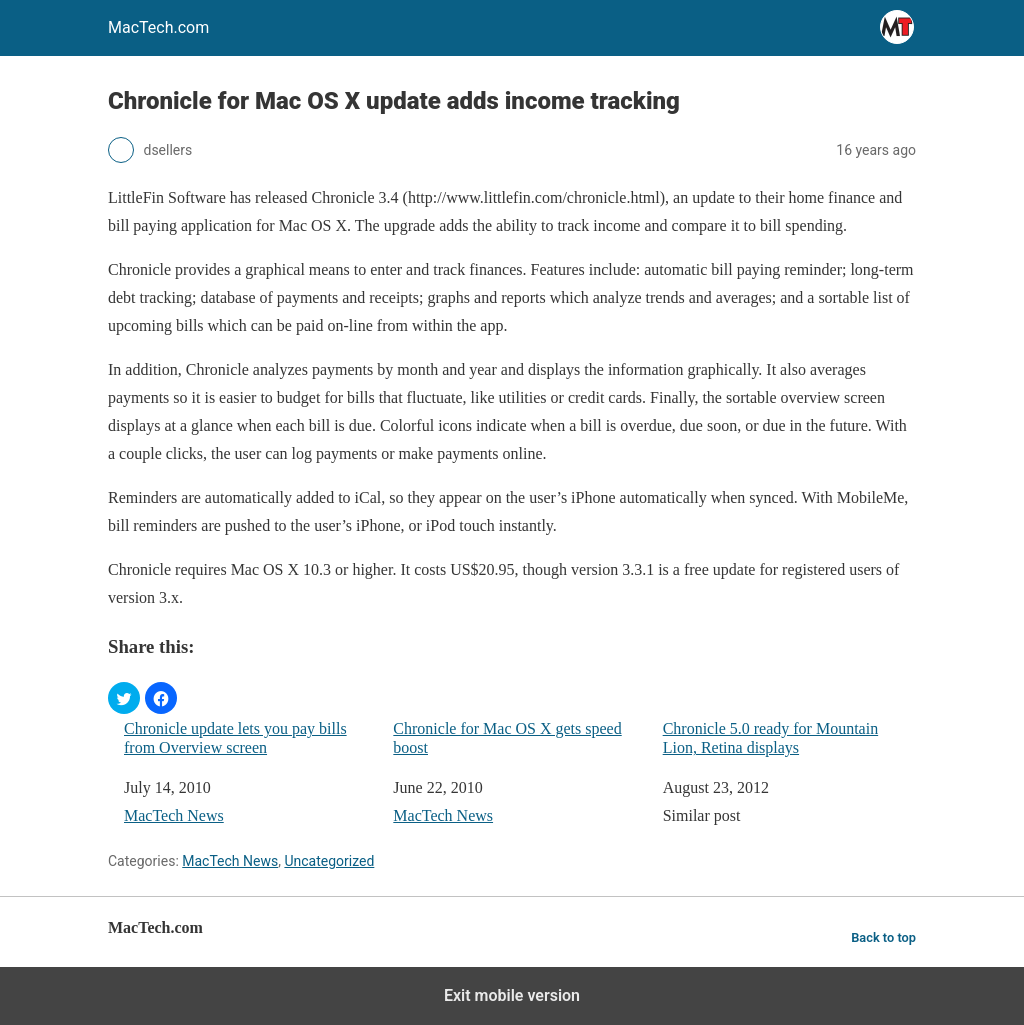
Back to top (883, 937)
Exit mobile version (512, 995)
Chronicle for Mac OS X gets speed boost (507, 738)
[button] (124, 698)
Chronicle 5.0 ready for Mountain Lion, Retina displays (771, 738)
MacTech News (174, 815)
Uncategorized (329, 861)
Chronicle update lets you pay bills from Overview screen (235, 738)
